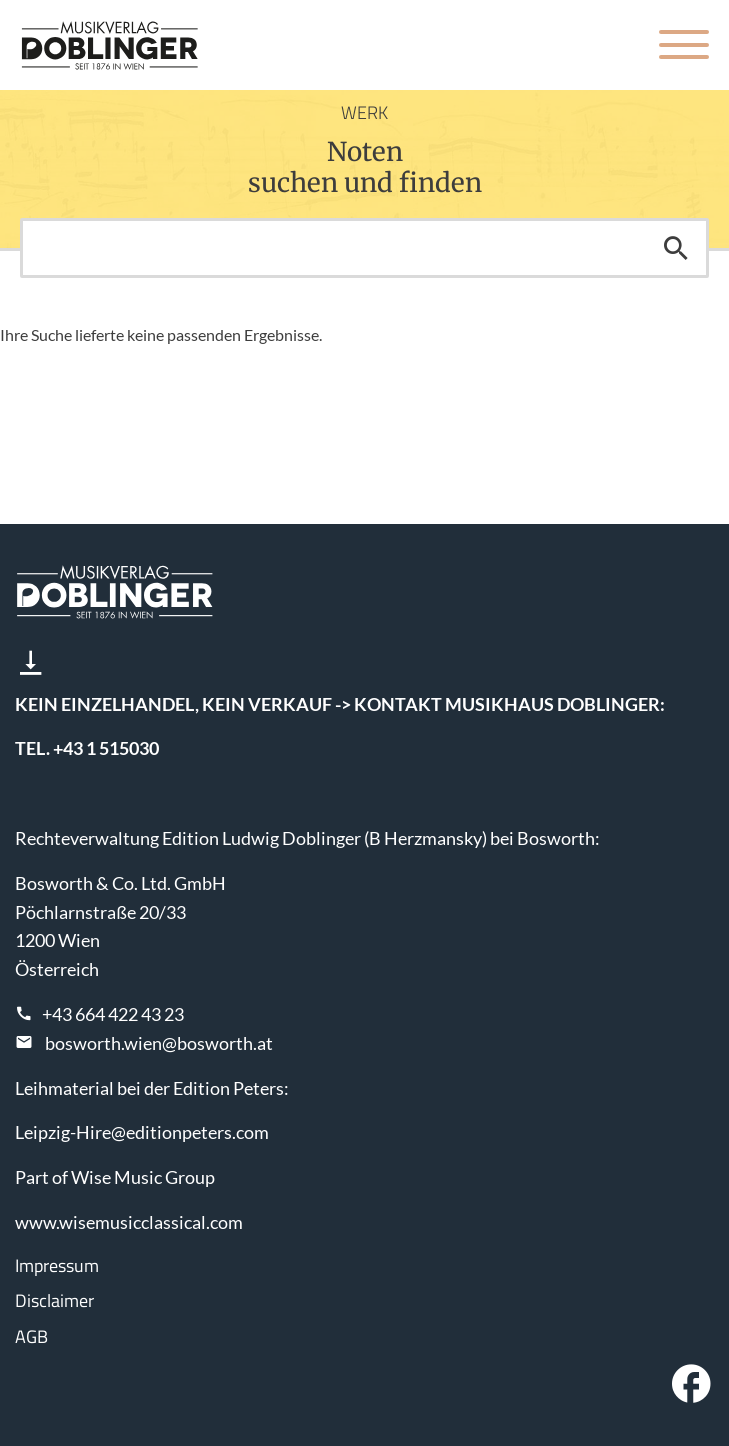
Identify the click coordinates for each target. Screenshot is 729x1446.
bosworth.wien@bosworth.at (159, 1043)
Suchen (676, 248)
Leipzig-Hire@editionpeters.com (142, 1132)
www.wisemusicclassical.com (129, 1222)
